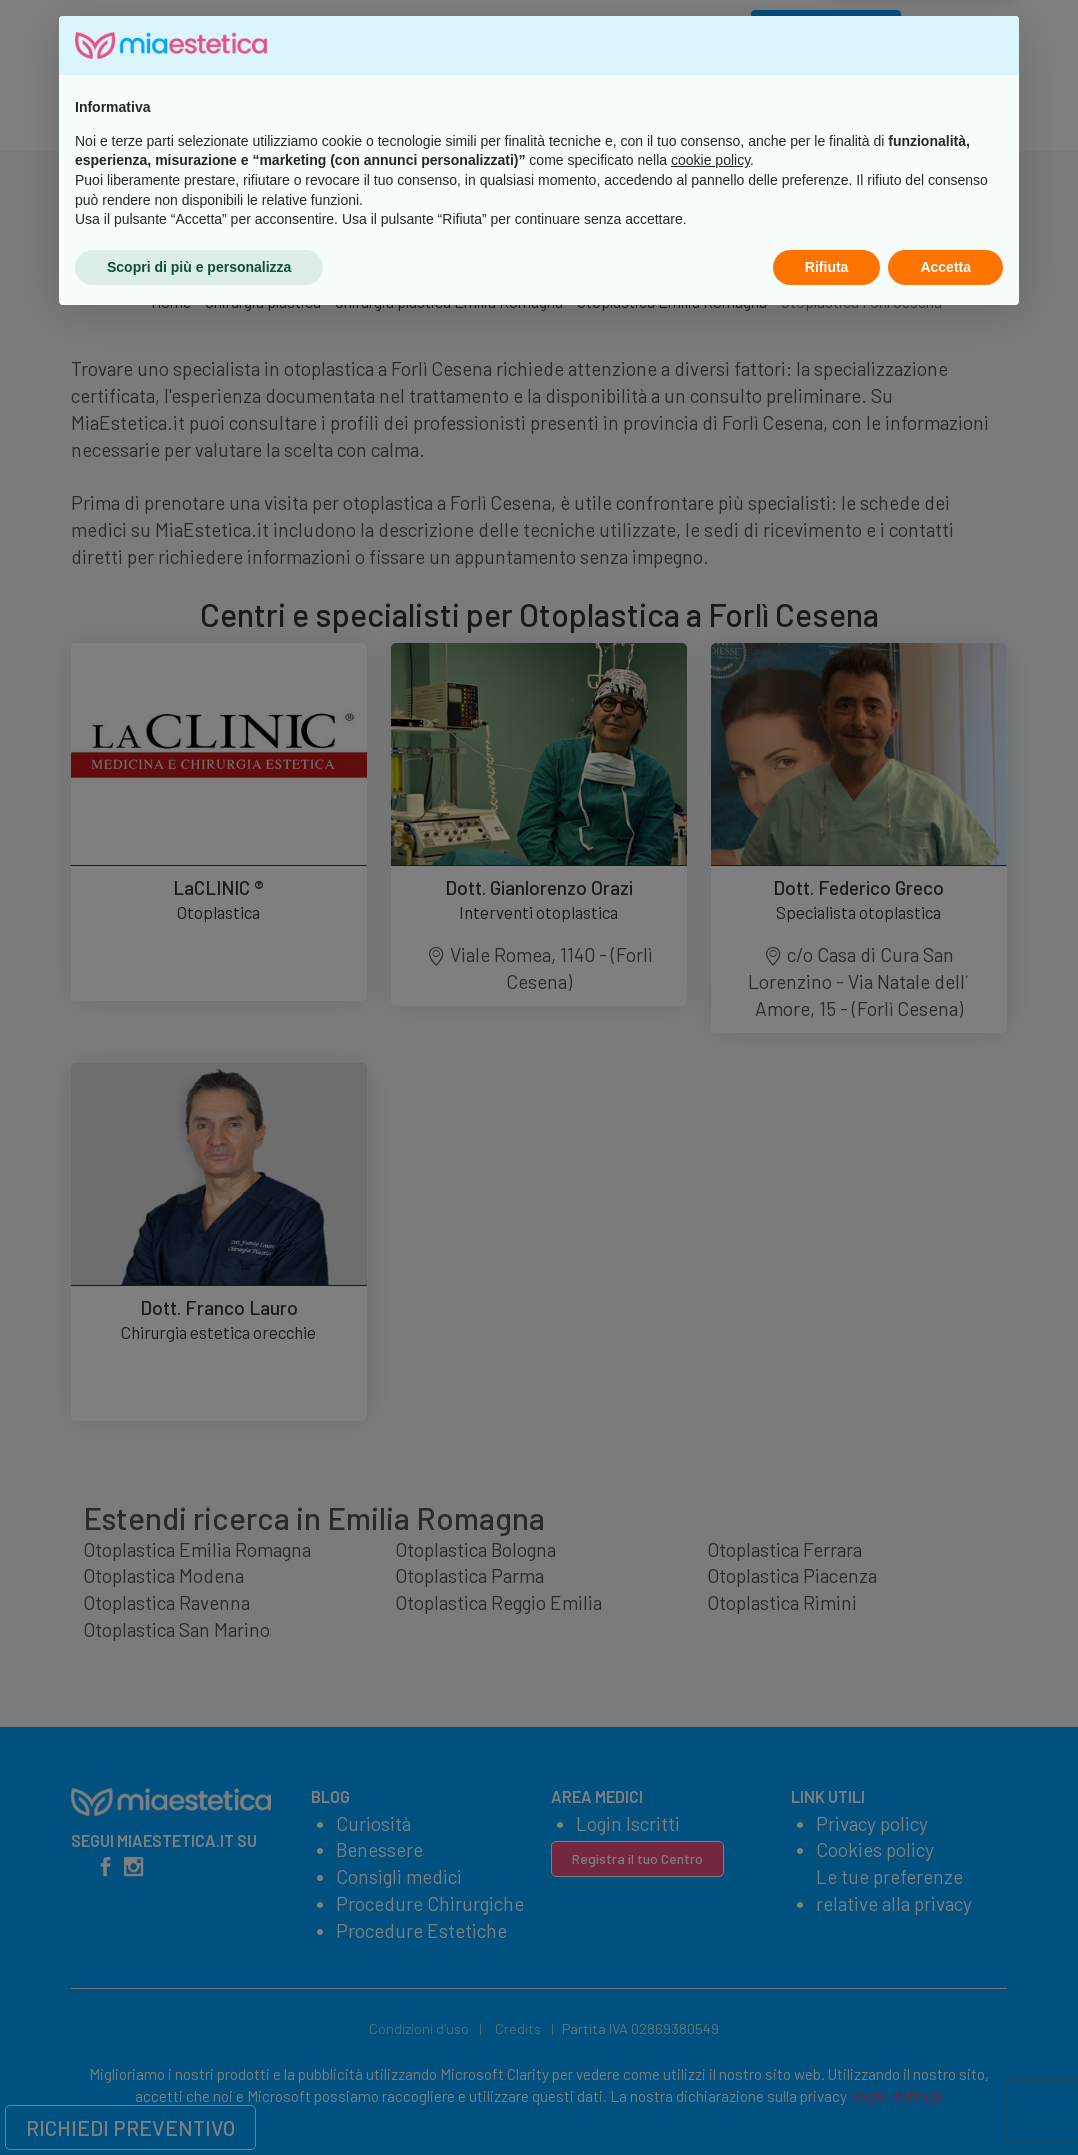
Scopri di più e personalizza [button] (199, 2100)
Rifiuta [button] (827, 2100)
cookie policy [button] (710, 1994)
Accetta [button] (945, 2100)
